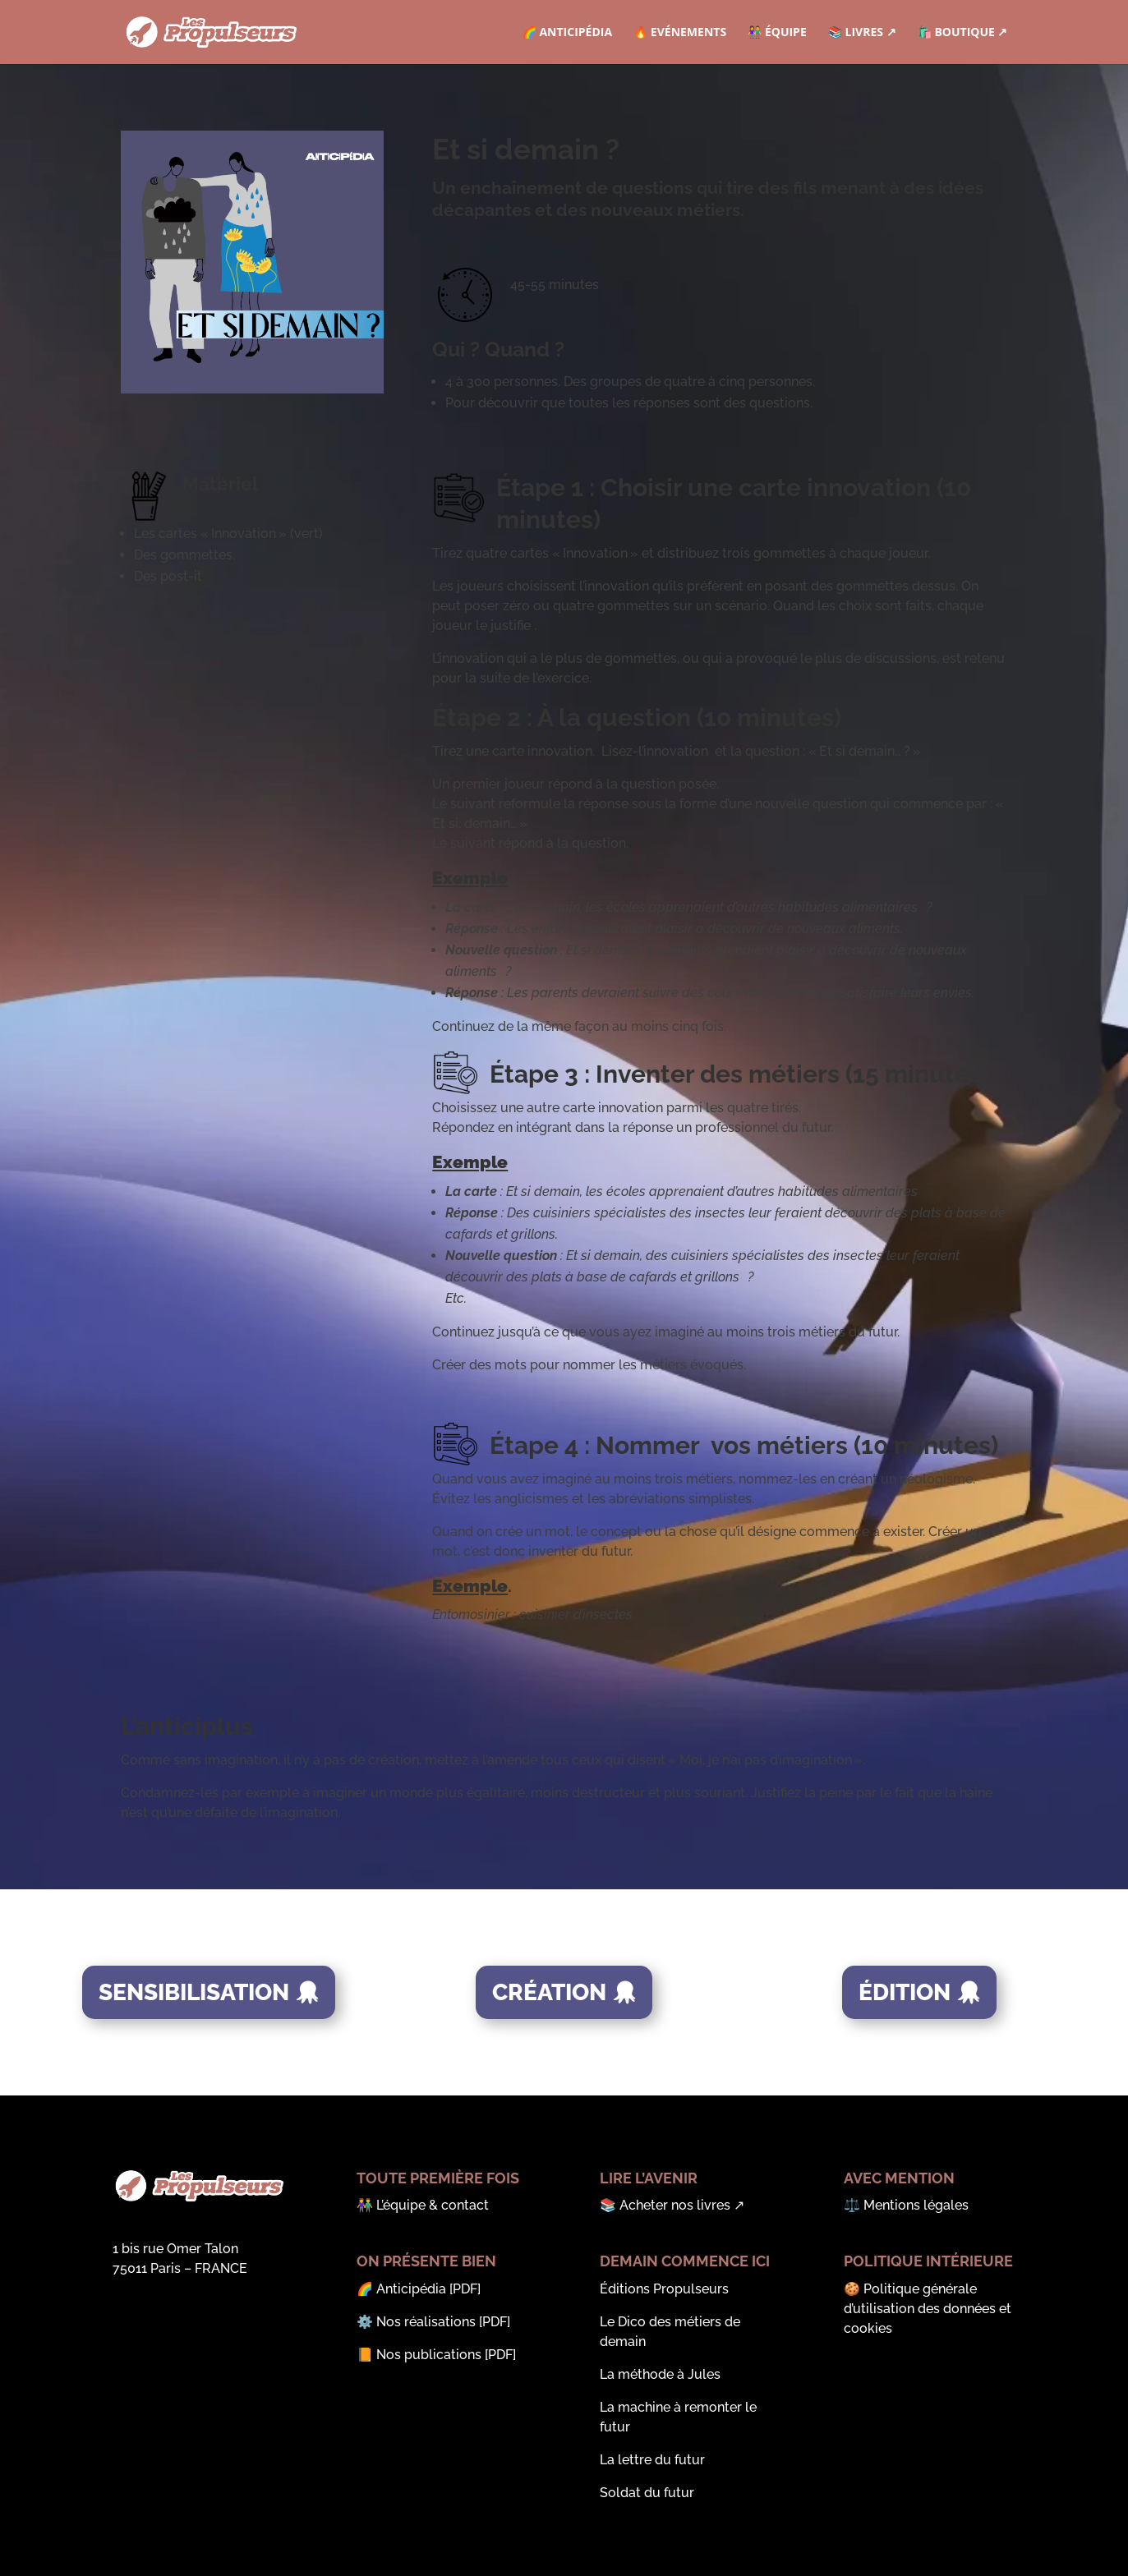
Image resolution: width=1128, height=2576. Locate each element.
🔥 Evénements (679, 32)
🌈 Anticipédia (567, 32)
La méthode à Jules (660, 2374)
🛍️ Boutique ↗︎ (963, 32)
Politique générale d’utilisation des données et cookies (927, 2308)
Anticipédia (411, 2289)
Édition (905, 1992)
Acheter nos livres (674, 2205)
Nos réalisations (426, 2322)
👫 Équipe (777, 32)
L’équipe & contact (432, 2205)
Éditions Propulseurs (664, 2289)
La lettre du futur (652, 2460)
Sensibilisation (194, 1992)
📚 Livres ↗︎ (862, 32)
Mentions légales (916, 2205)
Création (549, 1992)
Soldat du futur (647, 2492)
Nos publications (428, 2354)
